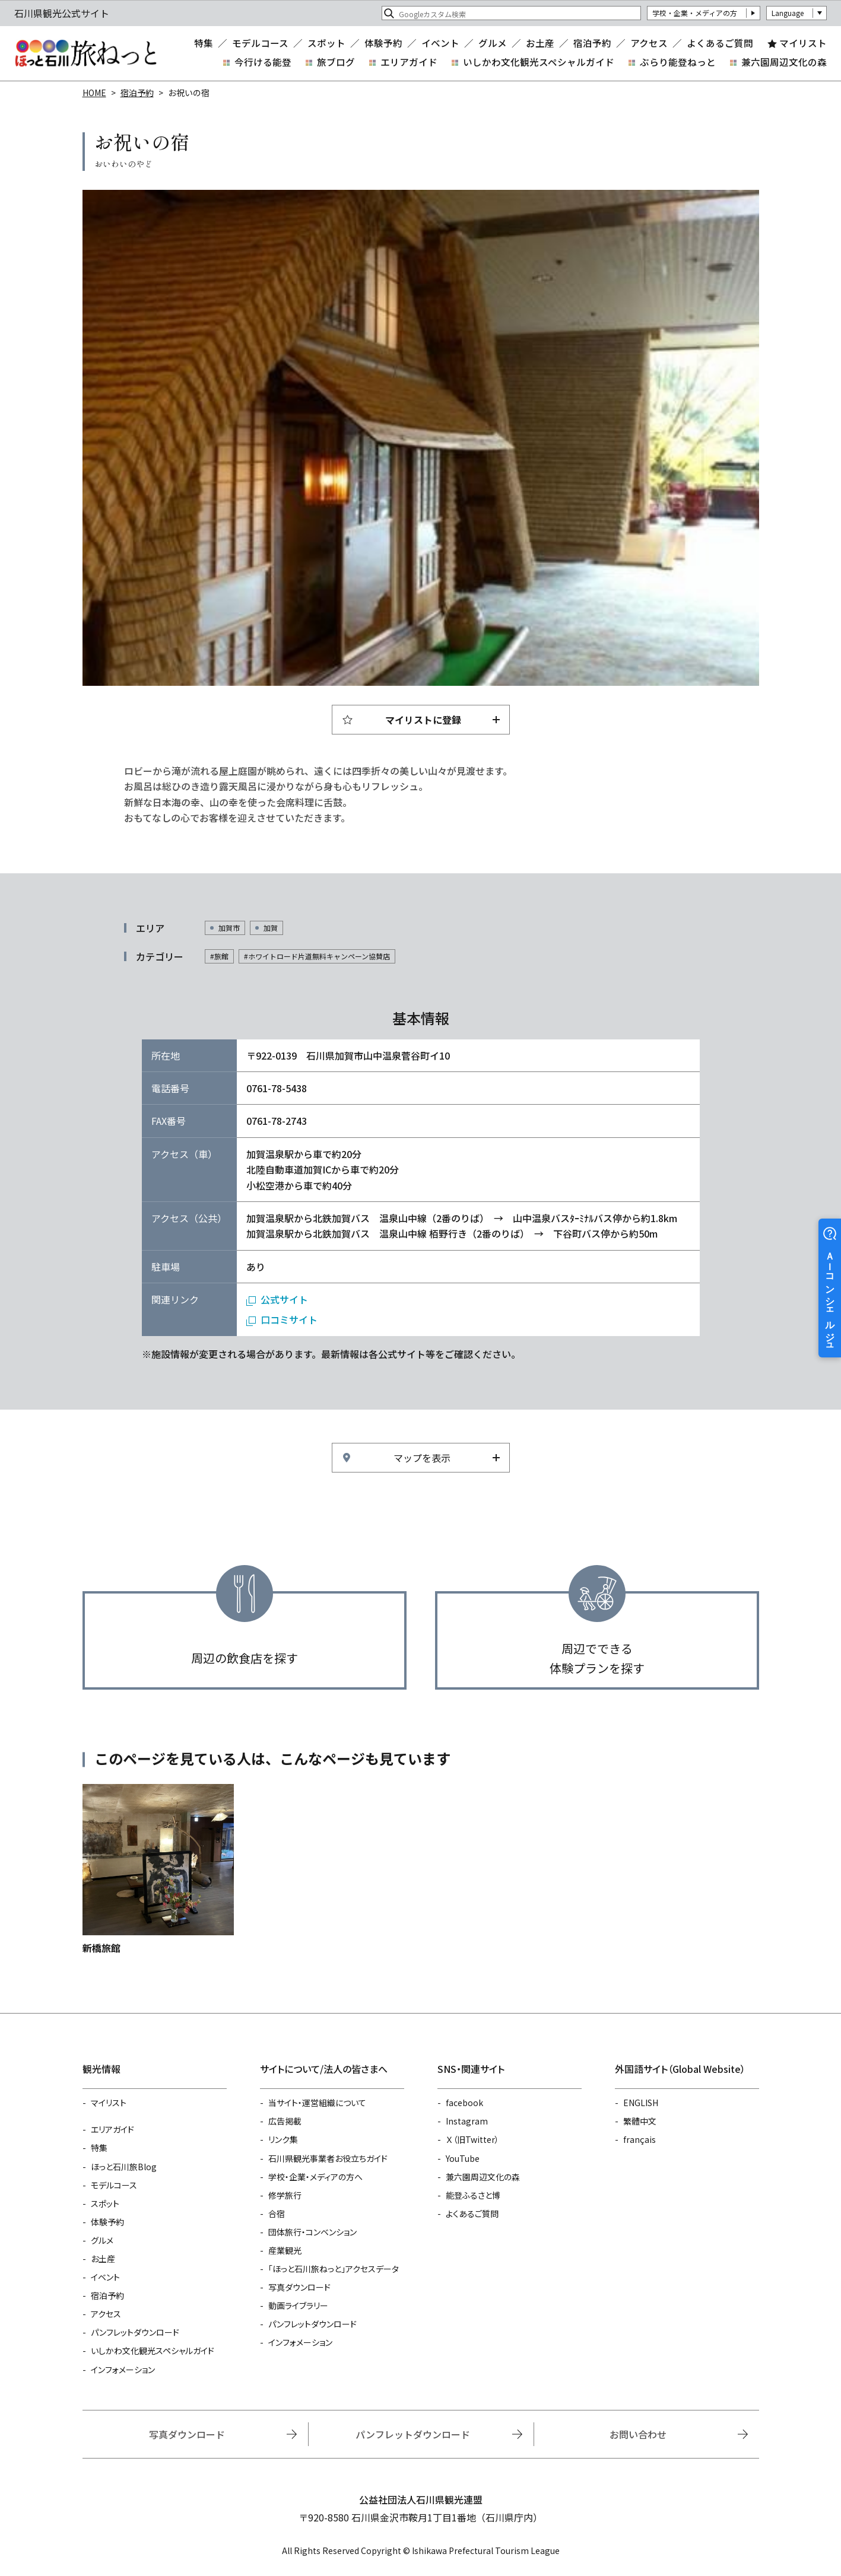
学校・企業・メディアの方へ (315, 2177)
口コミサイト (289, 1319)
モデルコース (260, 43)
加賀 (271, 928)
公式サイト (284, 1299)
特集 (203, 43)
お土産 (540, 43)
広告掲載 (285, 2121)
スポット (326, 43)
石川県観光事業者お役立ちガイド (328, 2158)
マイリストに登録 (423, 720)
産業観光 (285, 2250)
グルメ (492, 43)
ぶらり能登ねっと (678, 61)
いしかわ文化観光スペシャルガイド (538, 61)
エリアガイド (408, 61)
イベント (440, 43)
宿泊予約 (592, 43)
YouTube (463, 2158)
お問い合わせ (638, 2434)
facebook (464, 2102)
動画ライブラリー (298, 2305)
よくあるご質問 (720, 43)
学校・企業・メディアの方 (694, 13)
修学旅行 (285, 2195)
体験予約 (383, 43)
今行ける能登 (262, 61)
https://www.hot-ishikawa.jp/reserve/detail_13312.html (158, 1869)
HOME (94, 92)
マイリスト (803, 43)
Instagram (467, 2121)
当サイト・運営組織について (317, 2102)
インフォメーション (123, 2369)
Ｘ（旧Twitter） (472, 2139)
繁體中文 (639, 2121)
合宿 (276, 2213)
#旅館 (219, 956)
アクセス (649, 43)
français (639, 2139)
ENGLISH (640, 2102)
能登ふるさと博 (473, 2195)
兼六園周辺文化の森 (784, 61)
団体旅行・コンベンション (312, 2232)
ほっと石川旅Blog (124, 2167)
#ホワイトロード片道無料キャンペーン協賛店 (317, 956)
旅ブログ (336, 61)
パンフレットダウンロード (135, 2332)
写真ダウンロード (299, 2287)
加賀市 (229, 928)
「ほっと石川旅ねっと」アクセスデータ (333, 2269)
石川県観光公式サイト (85, 53)
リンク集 (283, 2139)
